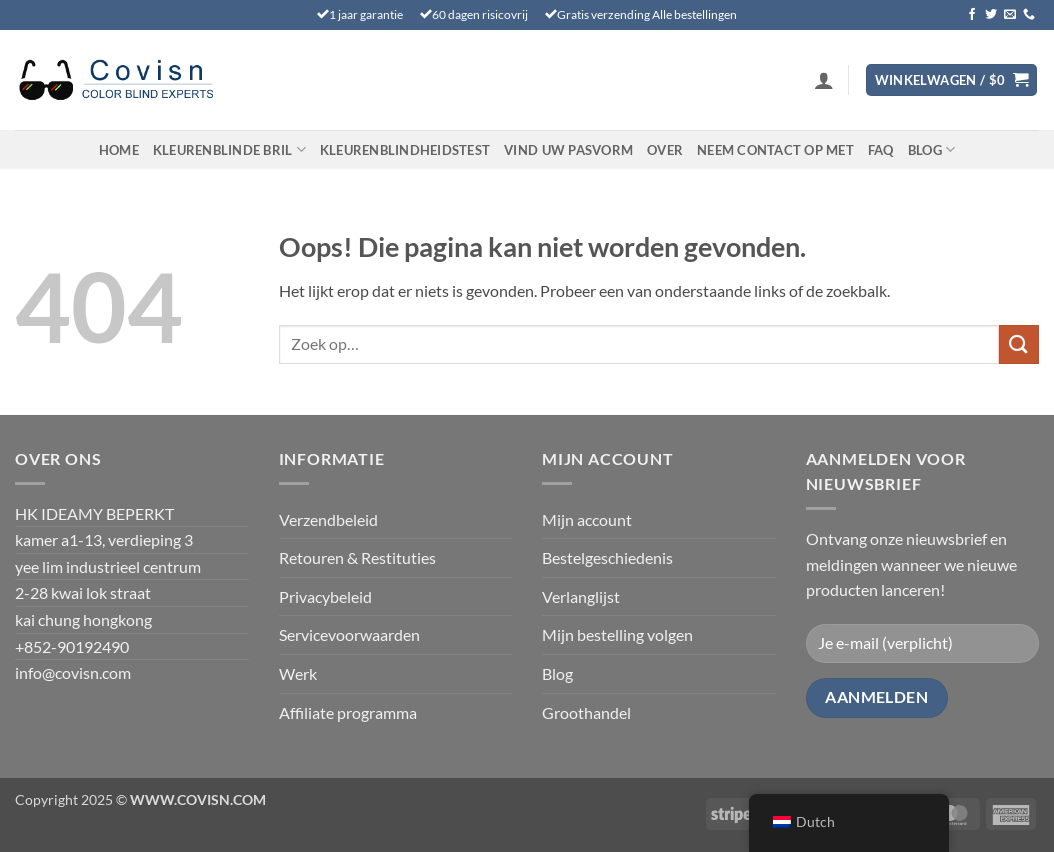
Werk (298, 673)
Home (119, 150)
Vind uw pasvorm (568, 150)
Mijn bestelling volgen (617, 634)
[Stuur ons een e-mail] (1010, 15)
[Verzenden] (1019, 344)
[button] (824, 80)
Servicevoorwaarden (349, 634)
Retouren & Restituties (357, 557)
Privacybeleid (325, 596)
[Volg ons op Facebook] (972, 15)
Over (665, 150)
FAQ (881, 150)
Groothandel (586, 712)
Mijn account (587, 519)
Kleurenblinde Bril (229, 149)
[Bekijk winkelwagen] (952, 80)
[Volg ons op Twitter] (991, 15)
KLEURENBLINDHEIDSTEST (405, 150)
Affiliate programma (348, 712)
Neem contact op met (775, 150)
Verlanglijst (581, 596)
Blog (931, 149)
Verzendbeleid (328, 519)
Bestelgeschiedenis (607, 557)
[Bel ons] (1029, 15)
